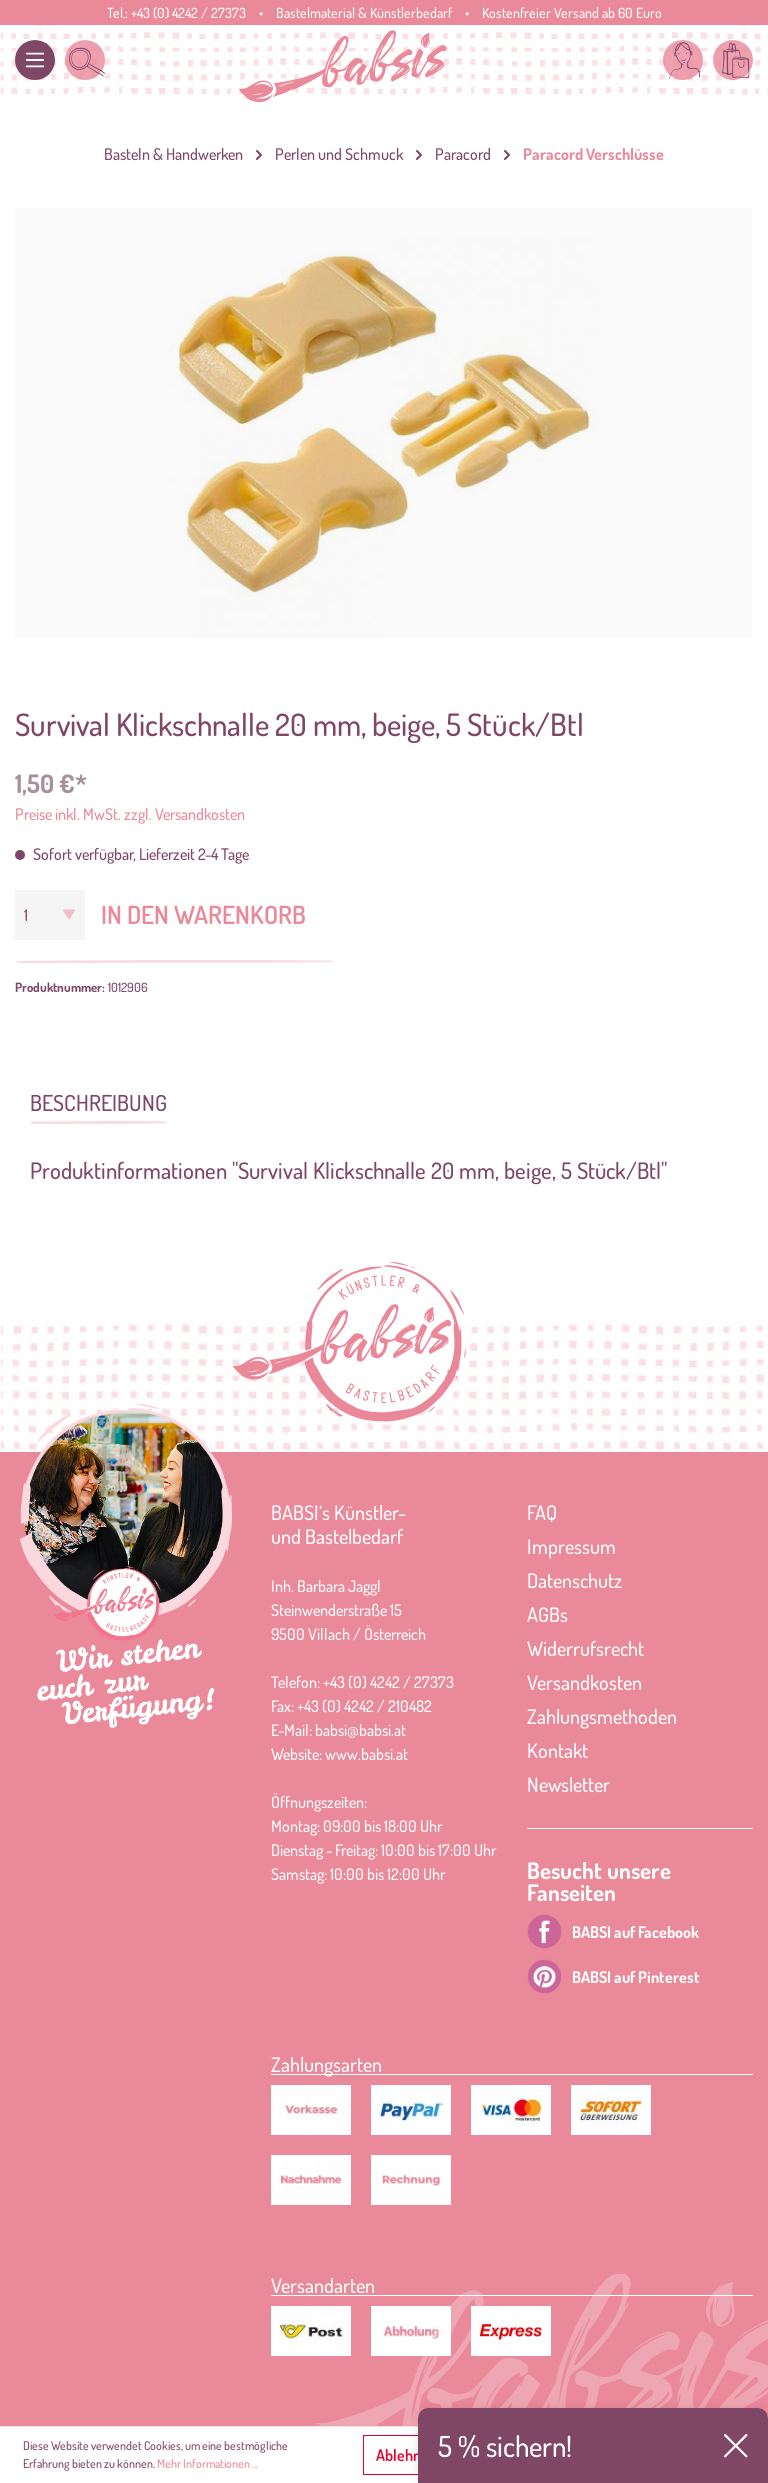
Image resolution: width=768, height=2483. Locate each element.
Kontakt (557, 1750)
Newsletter (568, 1784)
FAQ (542, 1512)
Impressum (571, 1546)
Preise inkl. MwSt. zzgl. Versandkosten (130, 814)
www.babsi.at (366, 1754)
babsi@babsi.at (360, 1730)
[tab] (98, 1101)
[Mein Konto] (683, 60)
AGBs (547, 1614)
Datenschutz (574, 1580)
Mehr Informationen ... (207, 2463)
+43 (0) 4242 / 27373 (188, 12)
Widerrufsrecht (585, 1648)
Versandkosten (584, 1682)
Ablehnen (406, 2455)
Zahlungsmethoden (602, 1716)
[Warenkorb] (733, 60)
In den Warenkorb (203, 914)
